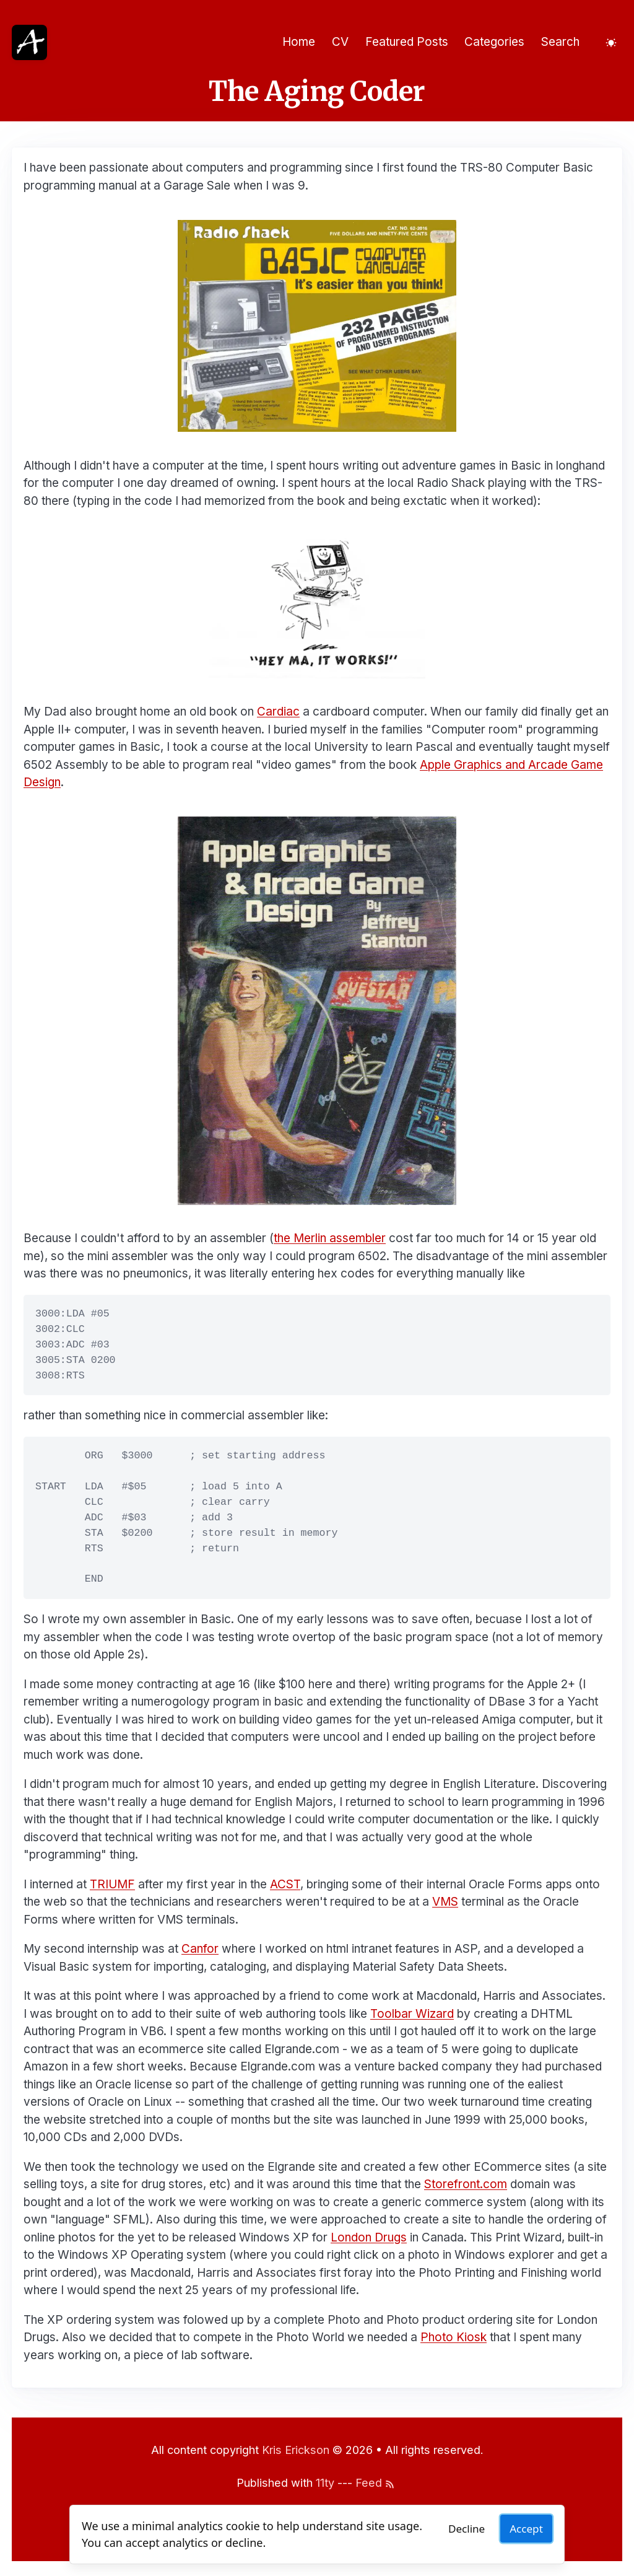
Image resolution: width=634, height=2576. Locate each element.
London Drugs (369, 2237)
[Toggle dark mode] (611, 42)
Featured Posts (406, 42)
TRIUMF (112, 1884)
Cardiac (278, 711)
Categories (494, 42)
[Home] (29, 42)
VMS (445, 1902)
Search (560, 42)
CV (340, 42)
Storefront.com (465, 2184)
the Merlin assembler (330, 1238)
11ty (325, 2482)
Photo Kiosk (453, 2337)
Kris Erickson (295, 2449)
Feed (375, 2482)
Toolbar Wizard (412, 2014)
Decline (466, 2528)
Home (298, 42)
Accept (526, 2528)
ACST (285, 1884)
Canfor (200, 1949)
